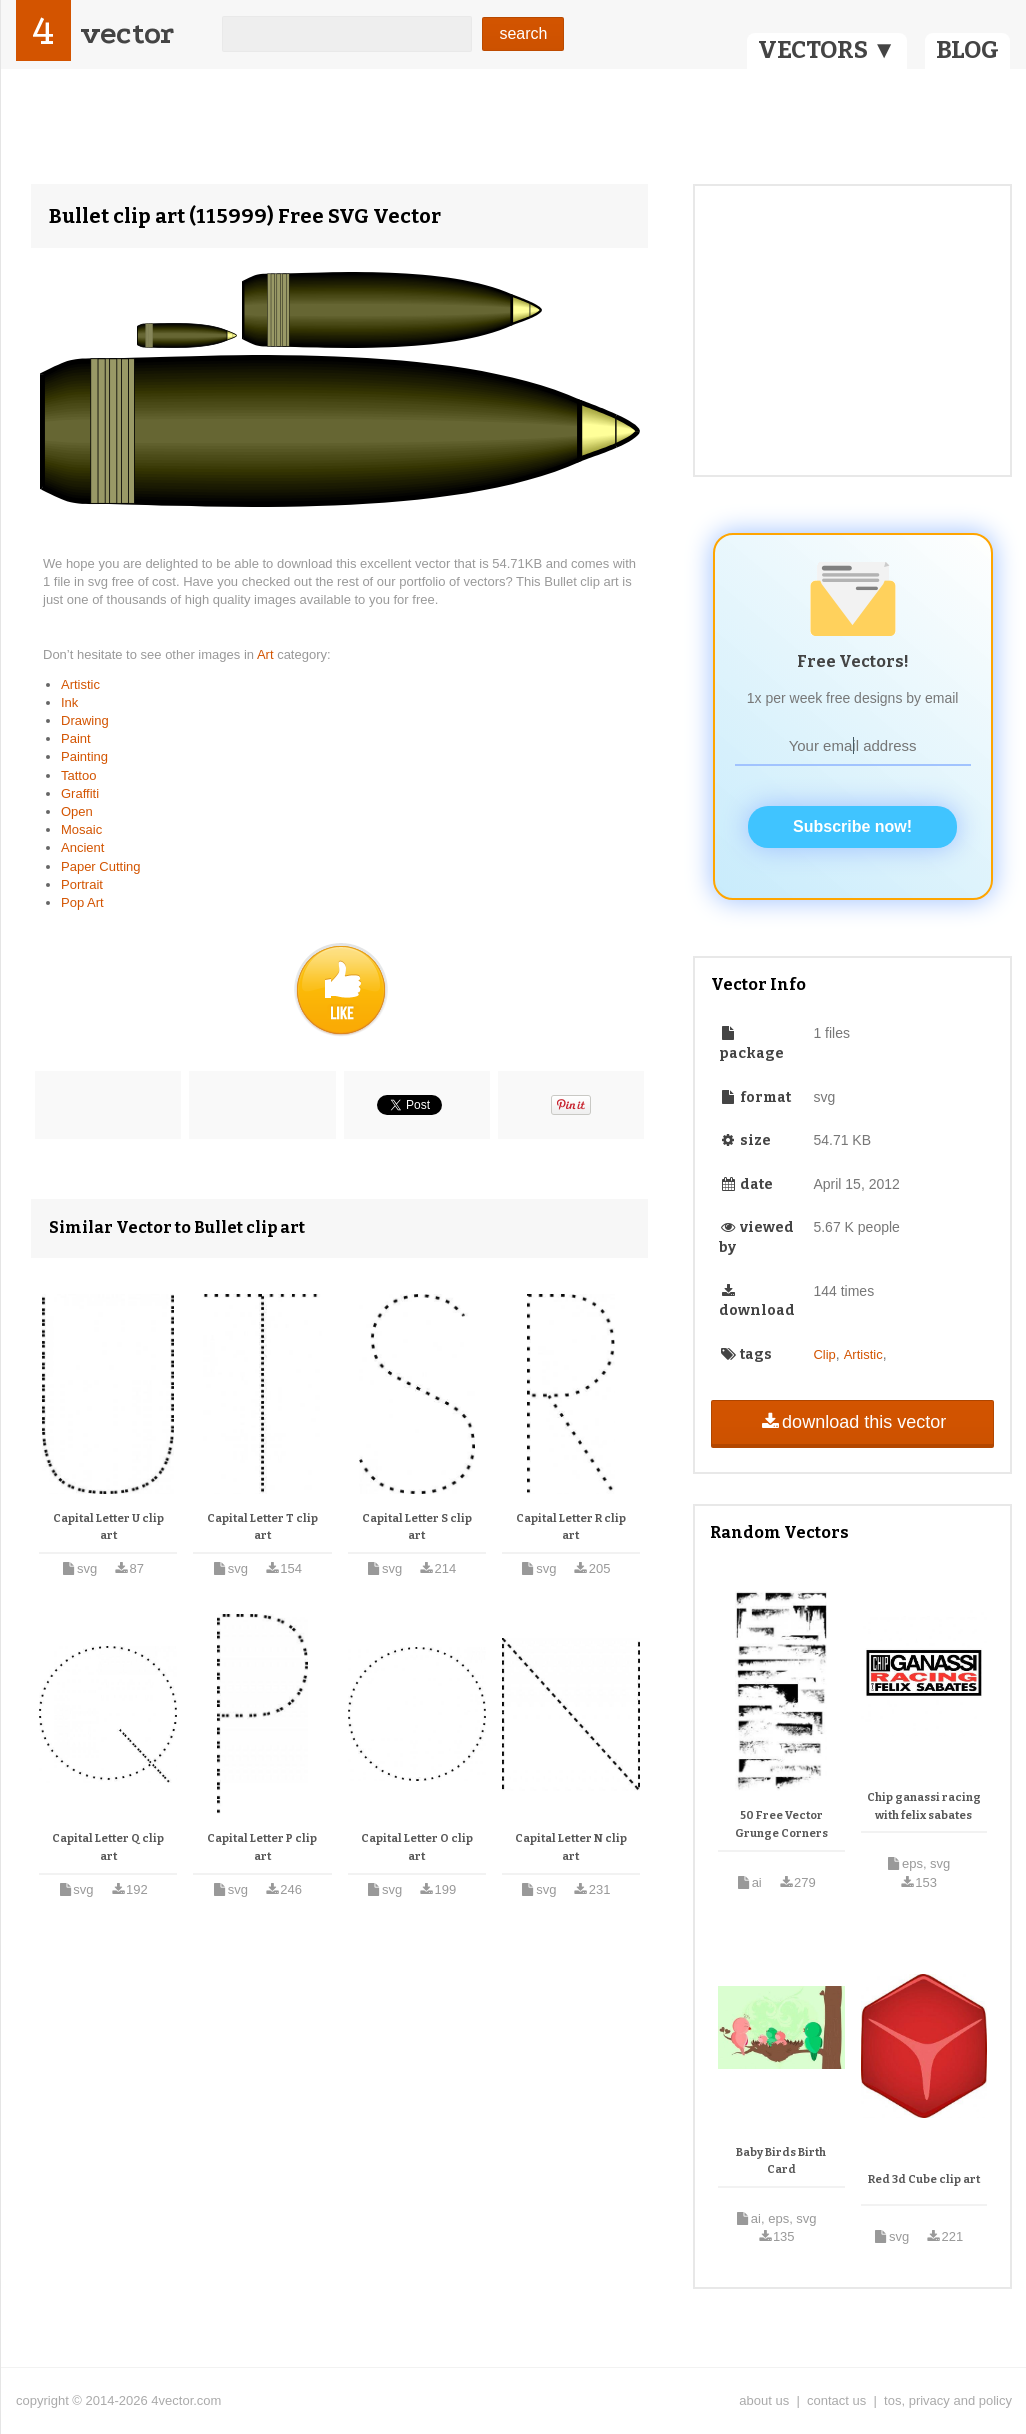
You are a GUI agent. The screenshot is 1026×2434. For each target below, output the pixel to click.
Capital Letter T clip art (262, 1527)
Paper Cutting (101, 866)
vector (127, 33)
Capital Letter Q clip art (108, 1847)
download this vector (852, 1422)
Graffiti (80, 793)
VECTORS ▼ (827, 50)
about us (764, 2400)
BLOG (967, 50)
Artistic (80, 684)
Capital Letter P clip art (262, 1847)
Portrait (82, 884)
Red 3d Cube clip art (924, 2179)
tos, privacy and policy (948, 2400)
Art (267, 654)
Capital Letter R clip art (571, 1527)
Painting (84, 756)
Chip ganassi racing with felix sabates (924, 1806)
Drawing (85, 720)
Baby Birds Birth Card (781, 2161)
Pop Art (82, 902)
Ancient (82, 847)
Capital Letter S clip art (417, 1527)
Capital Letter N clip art (571, 1847)
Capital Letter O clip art (417, 1847)
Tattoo (78, 775)
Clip (824, 1354)
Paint (76, 738)
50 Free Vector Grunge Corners (781, 1824)
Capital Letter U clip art (108, 1527)
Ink (69, 702)
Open (77, 811)
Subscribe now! (852, 826)
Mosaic (81, 829)
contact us (836, 2400)
